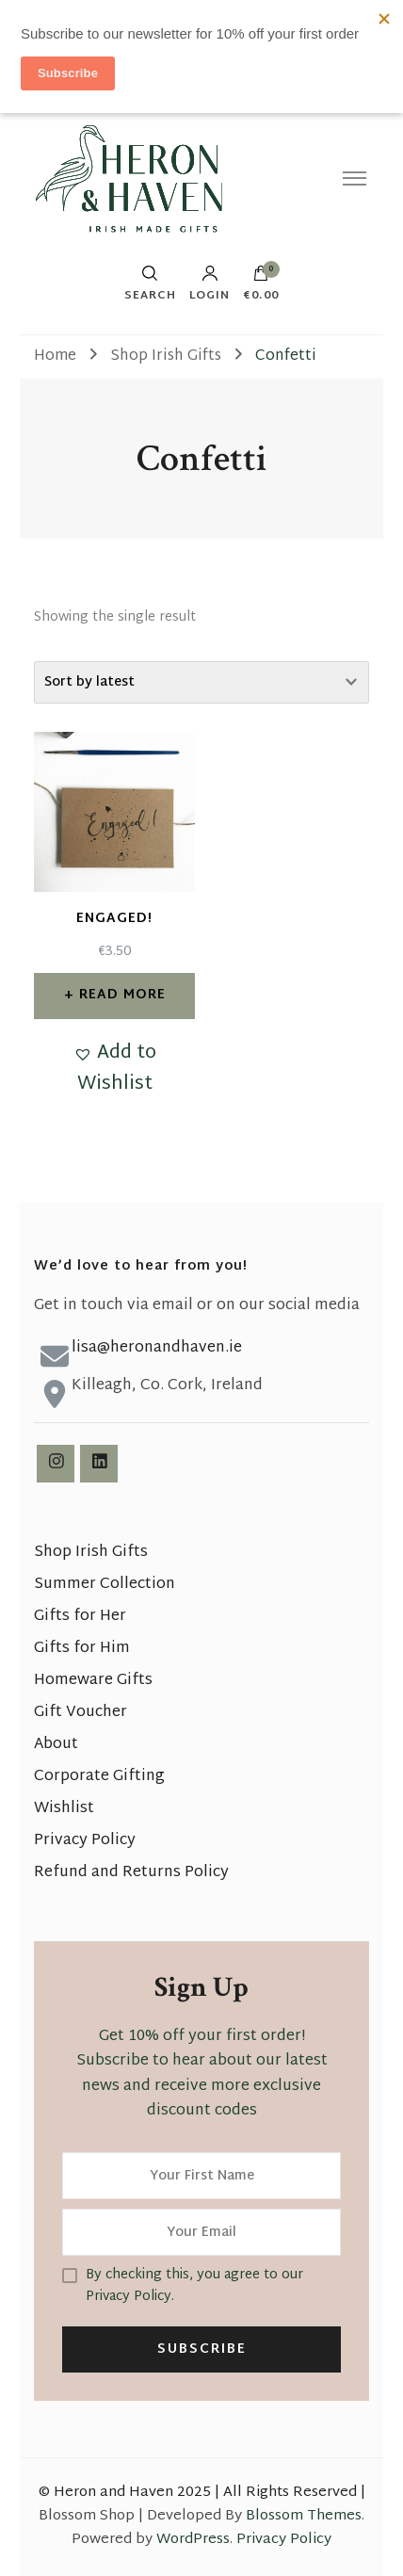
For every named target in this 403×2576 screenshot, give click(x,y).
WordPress (193, 2539)
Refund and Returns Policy (131, 1873)
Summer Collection (104, 1584)
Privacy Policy (85, 1841)
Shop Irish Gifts (91, 1552)
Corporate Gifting (99, 1776)
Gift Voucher (80, 1712)
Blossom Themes (304, 2516)
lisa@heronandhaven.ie (157, 1348)
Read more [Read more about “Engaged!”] (122, 995)
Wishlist (64, 1809)
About (56, 1744)
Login (209, 283)
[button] (114, 1069)
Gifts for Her (80, 1616)
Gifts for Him (82, 1648)
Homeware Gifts (93, 1680)
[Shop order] (201, 682)
